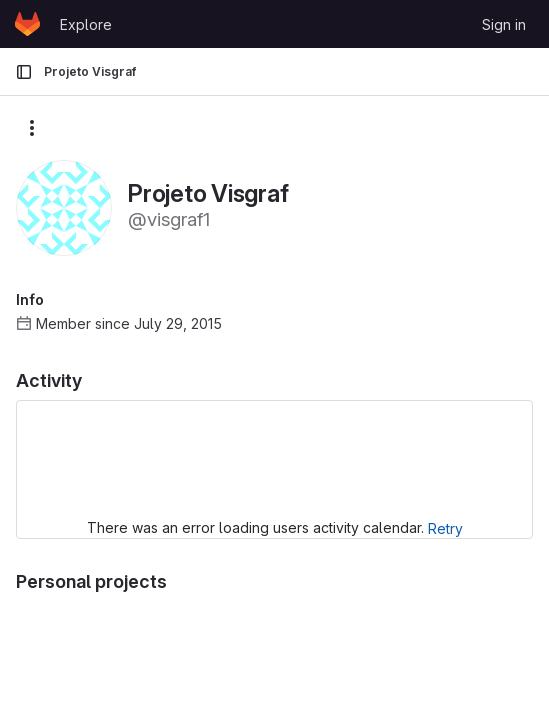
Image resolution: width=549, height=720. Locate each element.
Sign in (504, 24)
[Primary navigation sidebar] (24, 72)
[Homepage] (27, 24)
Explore (86, 24)
